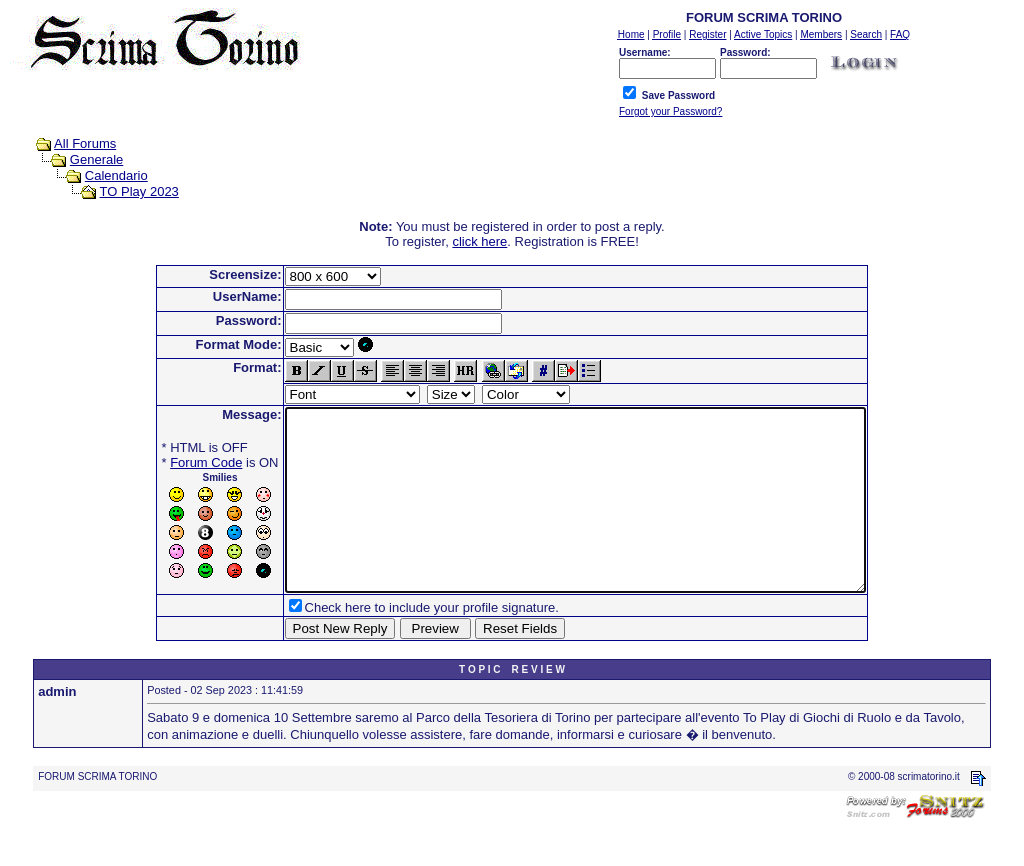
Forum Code (171, 462)
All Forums (85, 143)
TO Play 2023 (139, 191)
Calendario (116, 175)
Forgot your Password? (670, 111)
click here (479, 241)
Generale (96, 159)
